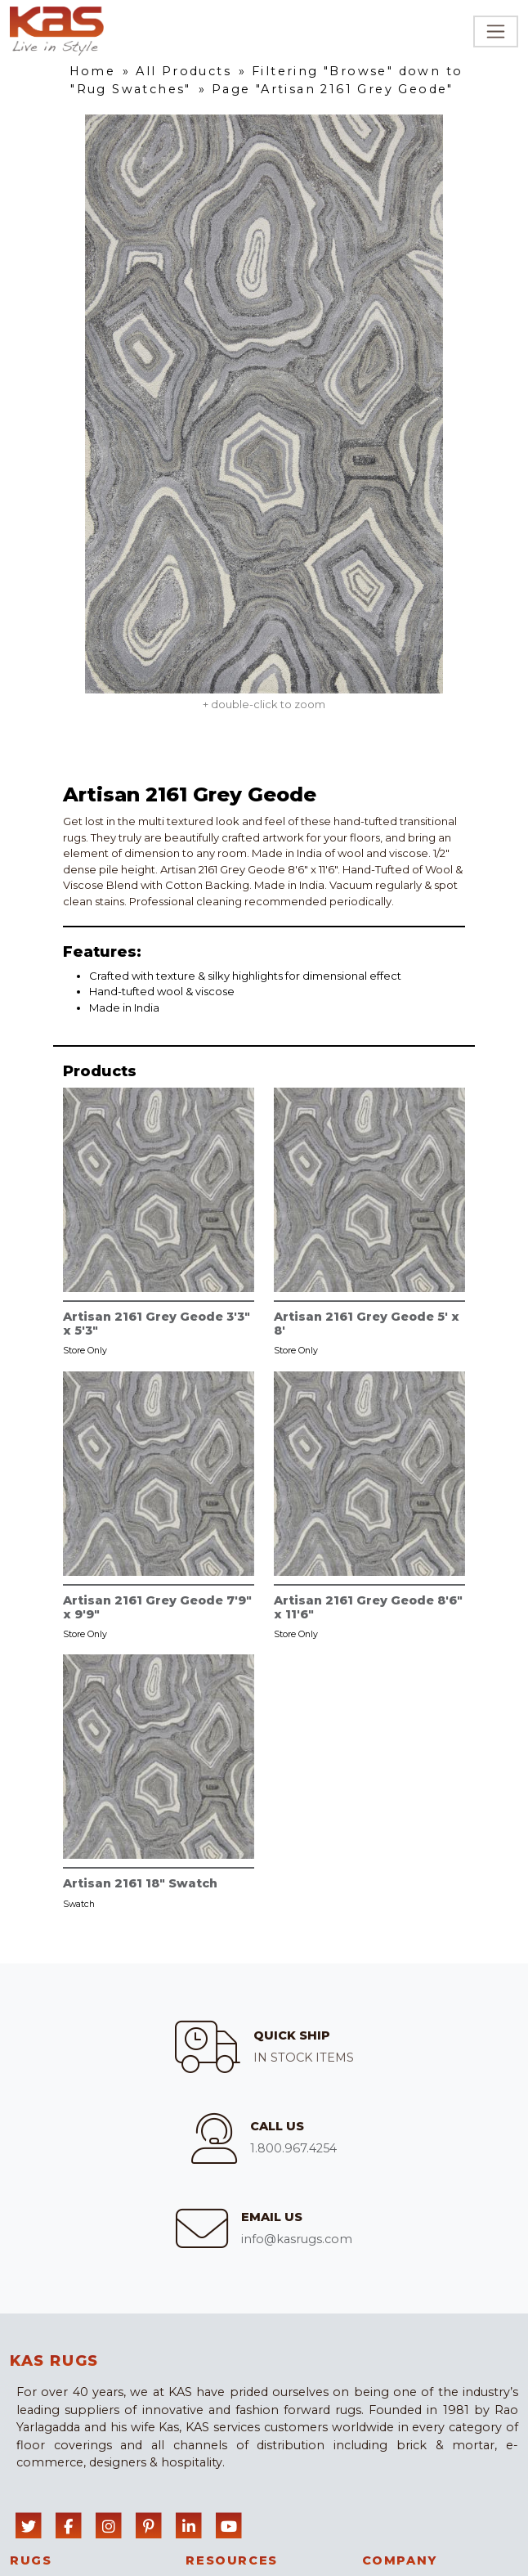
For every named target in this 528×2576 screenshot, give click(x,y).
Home (92, 71)
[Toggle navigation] (495, 31)
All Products (183, 71)
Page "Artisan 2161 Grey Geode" (333, 89)
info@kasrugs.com (296, 2239)
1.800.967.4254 (293, 2148)
